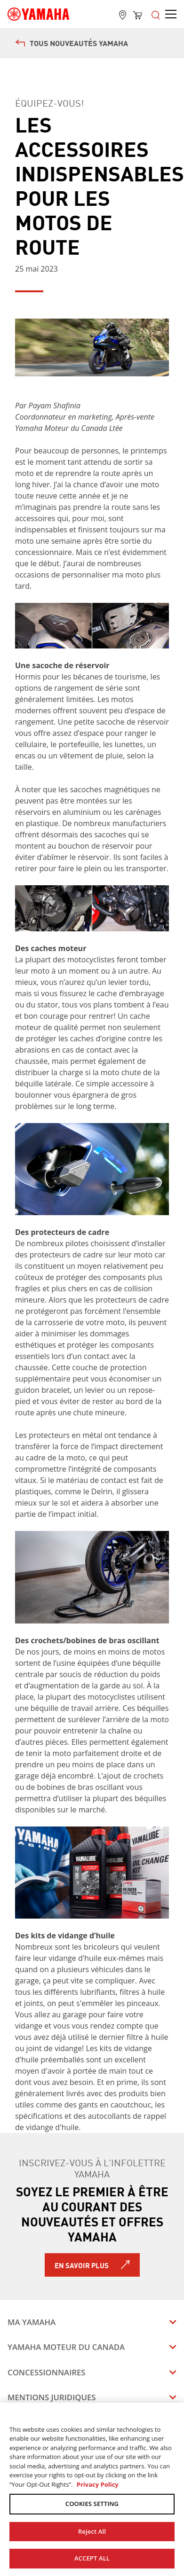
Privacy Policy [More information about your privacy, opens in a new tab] (98, 2484)
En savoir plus (82, 2265)
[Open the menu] (155, 14)
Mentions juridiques (52, 2397)
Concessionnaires (47, 2372)
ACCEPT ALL (92, 2558)
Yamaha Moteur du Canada (66, 2347)
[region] (92, 2489)
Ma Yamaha (32, 2322)
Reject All (92, 2531)
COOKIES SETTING (92, 2503)
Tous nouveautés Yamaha (71, 42)
